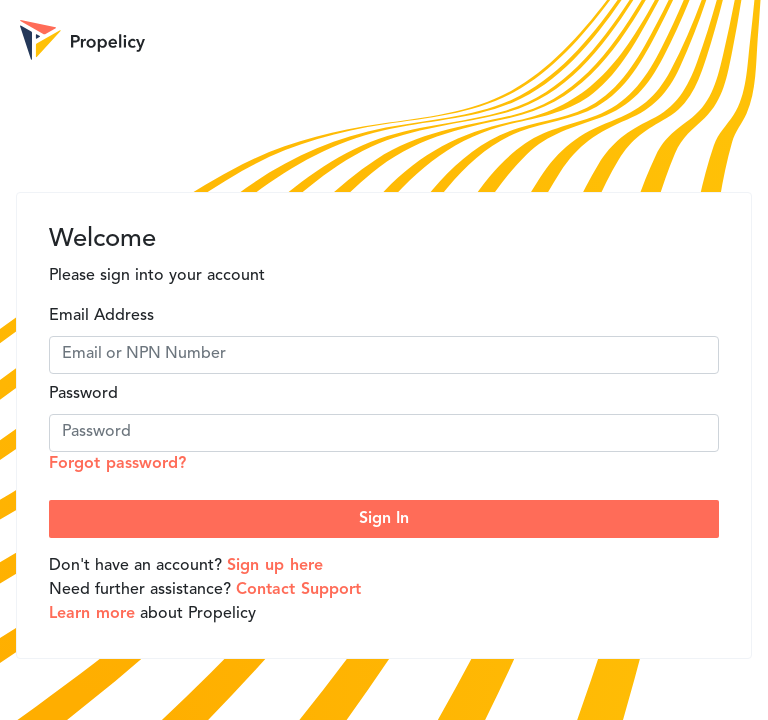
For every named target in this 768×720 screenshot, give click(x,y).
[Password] (384, 433)
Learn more (92, 614)
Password (83, 394)
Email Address (101, 316)
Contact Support (298, 590)
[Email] (384, 355)
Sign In (384, 519)
